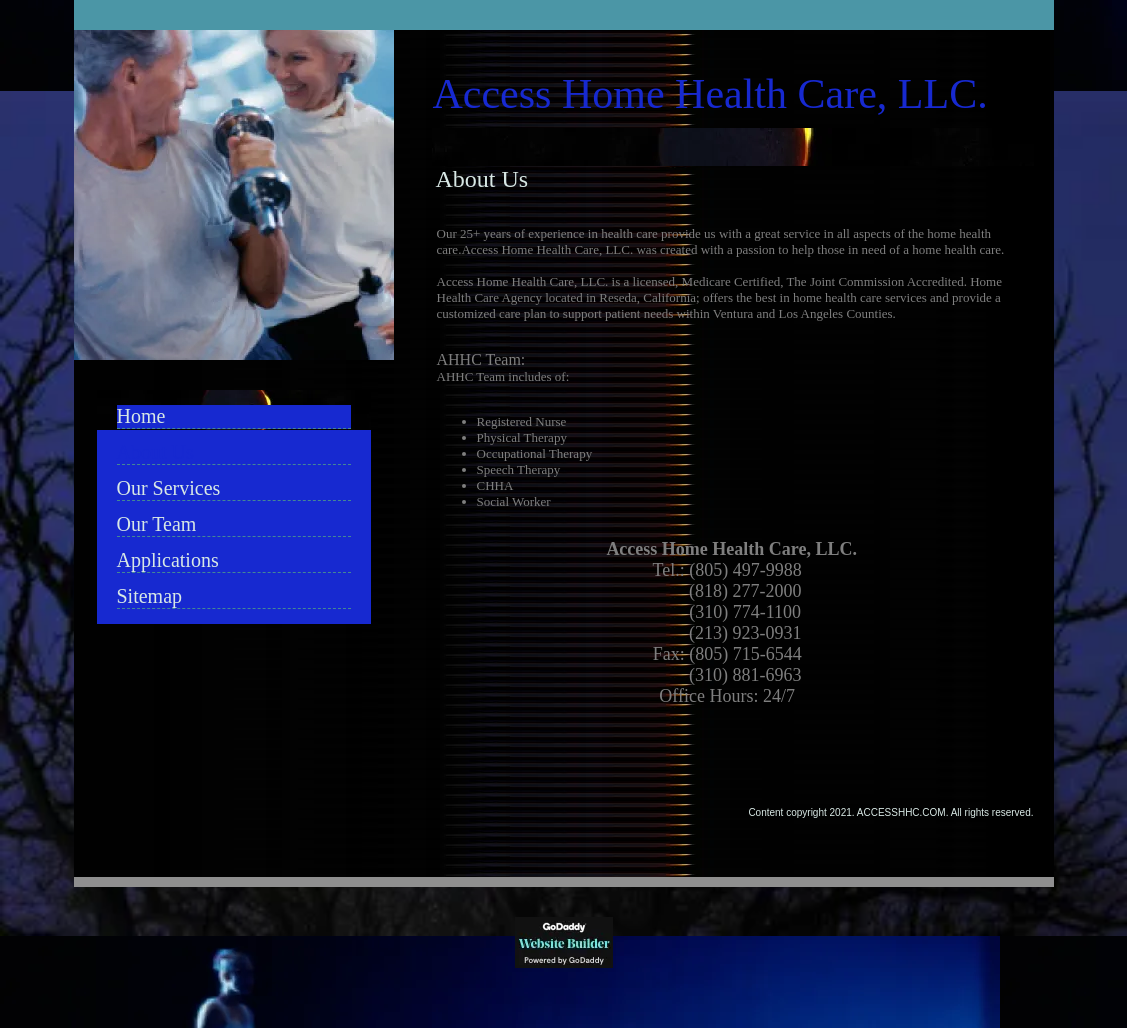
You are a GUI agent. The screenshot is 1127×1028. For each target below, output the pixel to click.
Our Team (157, 524)
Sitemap (150, 596)
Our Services (169, 488)
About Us (155, 452)
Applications (168, 560)
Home (141, 416)
